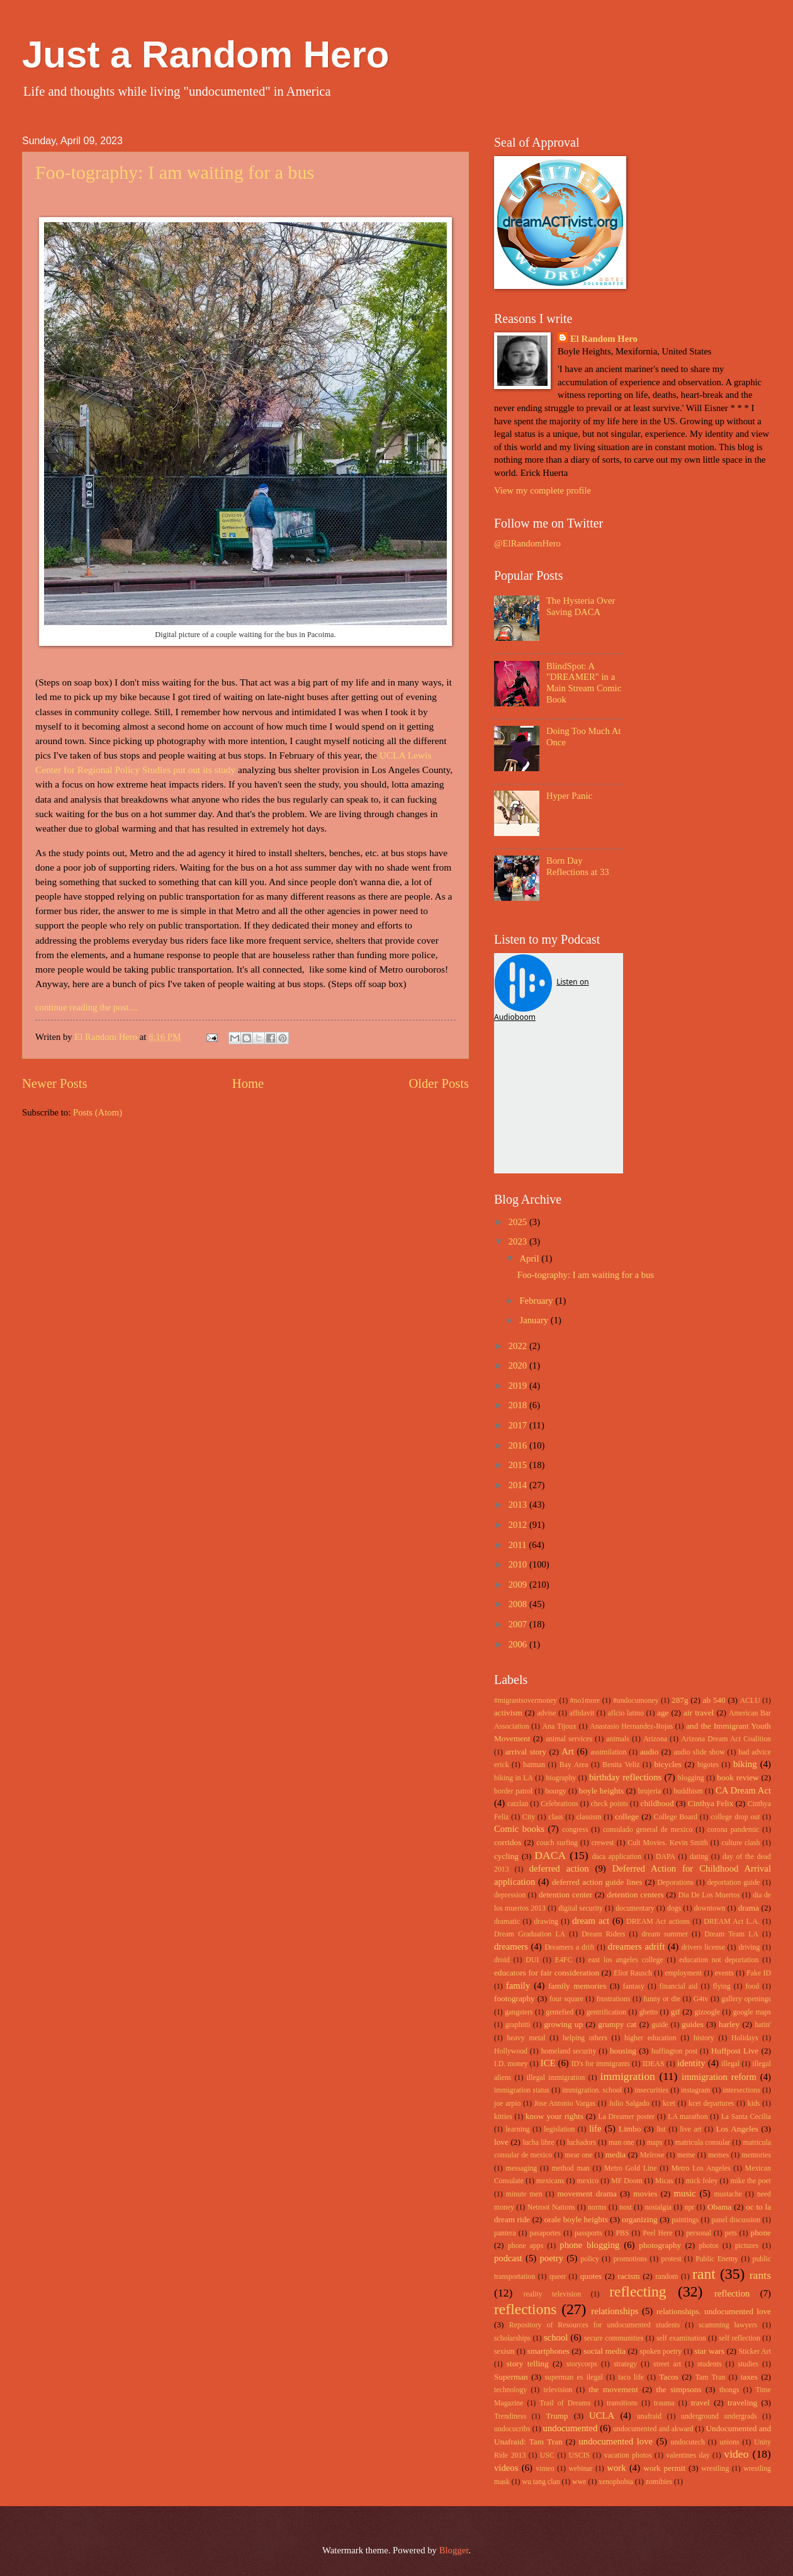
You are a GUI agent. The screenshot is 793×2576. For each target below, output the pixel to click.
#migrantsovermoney (525, 1701)
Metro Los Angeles (701, 2168)
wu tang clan (541, 2482)
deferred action (559, 1868)
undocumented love (616, 2441)
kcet (669, 2103)
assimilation (608, 1752)
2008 (519, 1604)
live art (690, 2129)
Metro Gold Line (630, 2168)
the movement (613, 2389)
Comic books (519, 1829)
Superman (511, 2376)
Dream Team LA (731, 1934)
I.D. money (511, 2064)
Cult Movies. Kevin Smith (667, 1843)
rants (760, 2275)
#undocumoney (636, 1701)
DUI (532, 1960)
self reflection (739, 2338)
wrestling (715, 2469)
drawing (546, 1922)
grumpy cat (617, 2024)
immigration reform (719, 2077)
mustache (728, 2194)
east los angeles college (625, 1960)
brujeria (649, 1791)
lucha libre (538, 2142)
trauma (664, 2403)
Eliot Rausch (633, 1973)
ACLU (750, 1701)
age (662, 1712)
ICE (548, 2063)
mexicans (550, 2181)
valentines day (687, 2455)
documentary (635, 1908)
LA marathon (687, 2117)
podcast (508, 2258)
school (556, 2337)
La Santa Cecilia (746, 2117)
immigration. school (592, 2090)
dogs (674, 1908)
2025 (519, 1222)
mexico (588, 2181)
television (557, 2390)
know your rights (554, 2116)
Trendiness (510, 2416)
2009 (519, 1584)
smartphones (548, 2351)
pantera (505, 2233)
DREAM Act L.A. (732, 1922)
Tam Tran (710, 2377)
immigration (627, 2076)
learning (517, 2129)
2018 (519, 1405)
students (709, 2364)
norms (597, 2207)
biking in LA (513, 1778)
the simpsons (678, 2389)
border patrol (513, 1791)
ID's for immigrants (600, 2064)
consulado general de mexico (648, 1830)
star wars (709, 2351)
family (518, 1985)
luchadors (581, 2142)
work (616, 2468)
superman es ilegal (573, 2377)
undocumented (570, 2428)
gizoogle (708, 2012)
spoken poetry (661, 2351)
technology (510, 2390)
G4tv (701, 1999)
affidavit (582, 1713)
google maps (752, 2012)
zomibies (659, 2482)
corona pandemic (733, 1830)
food (753, 1986)
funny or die (661, 1999)
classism (589, 1817)
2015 (519, 1465)
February (537, 1301)
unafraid (649, 2416)
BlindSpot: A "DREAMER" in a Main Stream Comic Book (583, 682)
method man (570, 2168)
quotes (591, 2276)
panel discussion (735, 2220)
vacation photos (628, 2455)
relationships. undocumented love (713, 2311)
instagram (695, 2090)
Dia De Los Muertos (709, 1895)
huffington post (674, 2051)
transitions (622, 2403)
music (685, 2193)
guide (659, 2025)
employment (683, 1973)
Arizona (655, 1739)
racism (628, 2276)
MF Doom (627, 2181)
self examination (681, 2338)
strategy (625, 2364)
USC (547, 2455)
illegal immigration (556, 2078)
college (627, 1816)
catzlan (517, 1804)
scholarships (512, 2338)
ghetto (648, 2012)
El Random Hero (604, 339)
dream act (590, 1921)
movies (645, 2193)
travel (700, 2402)
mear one (579, 2155)
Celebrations (559, 1804)
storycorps (581, 2364)
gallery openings (746, 1999)
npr (690, 2207)
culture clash (740, 1843)
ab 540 (714, 1700)
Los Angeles (737, 2128)
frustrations (614, 1999)
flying (721, 1986)
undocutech (688, 2442)
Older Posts (438, 1083)
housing (623, 2050)
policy (589, 2259)
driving (749, 1947)
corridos (507, 1842)
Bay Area (574, 1765)
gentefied (559, 2012)
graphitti (518, 2025)
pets (731, 2233)
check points (608, 1804)
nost (625, 2207)
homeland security (569, 2051)
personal (698, 2233)
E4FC (563, 1960)
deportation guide (733, 1882)
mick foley (702, 2181)
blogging (691, 1778)
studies (748, 2364)
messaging (521, 2168)
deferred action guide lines (597, 1882)
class (555, 1817)
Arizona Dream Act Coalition (726, 1739)
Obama (719, 2207)
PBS (622, 2233)
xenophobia (616, 2482)
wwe (579, 2482)
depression (510, 1895)
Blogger (454, 2550)
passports (588, 2233)
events (724, 1973)
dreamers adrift (636, 1946)
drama (748, 1907)
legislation (559, 2129)
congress (575, 1830)
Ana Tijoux (559, 1726)
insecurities (651, 2090)
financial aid (679, 1986)
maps (655, 2142)
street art (667, 2364)
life (595, 2128)
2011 (519, 1545)
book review (737, 1777)
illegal (730, 2064)
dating (699, 1857)
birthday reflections (625, 1777)
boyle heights (601, 1790)
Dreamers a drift (569, 1947)
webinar (581, 2469)
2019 (519, 1386)
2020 (519, 1365)
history (704, 2038)
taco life (631, 2377)
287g (680, 1700)
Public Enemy (716, 2259)
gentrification (606, 2012)
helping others (585, 2038)
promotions (630, 2259)
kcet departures (711, 2103)
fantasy (633, 1986)
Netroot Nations (551, 2207)
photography (660, 2245)
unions (729, 2442)
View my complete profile (542, 490)
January (534, 1320)
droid (502, 1960)
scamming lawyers (728, 2325)
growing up (563, 2024)
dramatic (507, 1922)
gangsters (518, 2012)
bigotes (708, 1765)
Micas (664, 2181)
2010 (519, 1564)
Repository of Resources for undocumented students (594, 2325)
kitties (503, 2117)
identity (691, 2063)
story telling (528, 2363)
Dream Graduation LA (529, 1934)
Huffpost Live (734, 2050)
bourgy (556, 1791)
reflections (525, 2309)
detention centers (635, 1894)
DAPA (665, 1857)
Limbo (630, 2128)
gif (675, 2011)
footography (514, 1998)
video (736, 2454)
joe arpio (507, 2103)
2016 (519, 1445)
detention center (565, 1894)
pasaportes (545, 2233)
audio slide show (698, 1752)
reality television (553, 2294)
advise (546, 1713)
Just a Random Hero (205, 54)
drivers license (703, 1947)
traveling (742, 2402)
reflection (732, 2293)
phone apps (525, 2246)
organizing (639, 2219)
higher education (650, 2038)
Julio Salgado (629, 2103)
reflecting (637, 2291)
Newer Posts (54, 1083)
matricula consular (703, 2142)
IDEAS (654, 2064)
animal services (569, 1739)
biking (745, 1764)
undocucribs (512, 2429)
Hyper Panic (569, 796)
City (528, 1817)
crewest (603, 1843)
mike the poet (750, 2181)
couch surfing (557, 1843)
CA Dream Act (743, 1790)
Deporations (676, 1882)
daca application (616, 1857)
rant (704, 2274)
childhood (657, 1803)
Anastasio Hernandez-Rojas (631, 1726)
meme (686, 2155)
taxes (749, 2376)
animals (617, 1739)
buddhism (687, 1791)
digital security (580, 1908)
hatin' (763, 2025)
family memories (577, 1986)
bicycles (667, 1764)
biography (561, 1778)
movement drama (587, 2193)
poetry (551, 2258)
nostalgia (657, 2207)
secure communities (613, 2338)
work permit (664, 2468)
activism (508, 1712)
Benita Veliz (620, 1765)
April (530, 1258)
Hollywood (510, 2051)
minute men (524, 2194)
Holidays (744, 2038)
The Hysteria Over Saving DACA (581, 606)
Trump (557, 2416)
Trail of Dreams (564, 2403)
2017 (519, 1425)
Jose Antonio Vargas (564, 2103)
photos (709, 2246)
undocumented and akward (653, 2429)
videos (506, 2468)
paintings (685, 2220)
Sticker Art (755, 2351)
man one (621, 2142)
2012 (519, 1525)
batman (534, 1765)
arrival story (525, 1751)
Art (567, 1751)
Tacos (668, 2376)
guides (693, 2024)
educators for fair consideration (546, 1972)
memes (718, 2155)
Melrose (652, 2155)
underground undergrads (719, 2416)
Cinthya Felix (711, 1803)
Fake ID (758, 1973)
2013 (519, 1505)
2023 (519, 1241)
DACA (550, 1855)
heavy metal (526, 2038)
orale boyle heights (576, 2219)
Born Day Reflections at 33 (577, 866)
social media (604, 2351)
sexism (504, 2351)
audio (649, 1751)
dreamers (511, 1946)
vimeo (545, 2469)
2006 (519, 1644)
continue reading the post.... (86, 1007)
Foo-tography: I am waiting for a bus (174, 172)
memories (756, 2155)
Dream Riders (603, 1934)
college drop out (735, 1817)
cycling (506, 1856)
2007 (519, 1624)
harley (729, 2024)
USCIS (579, 2455)
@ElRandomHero (527, 543)
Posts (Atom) (97, 1112)
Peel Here (657, 2233)
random (667, 2277)
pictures (746, 2246)
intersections (741, 2090)
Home (248, 1083)
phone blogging (589, 2245)
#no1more (585, 1701)
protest (671, 2259)
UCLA (601, 2415)
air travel (698, 1712)
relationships (614, 2311)
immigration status (521, 2090)
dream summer (664, 1934)
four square (566, 1999)
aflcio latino (626, 1713)
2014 (519, 1485)
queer (557, 2277)
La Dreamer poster (626, 2117)
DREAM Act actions (658, 1922)
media (615, 2154)
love (501, 2142)
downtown (710, 1908)
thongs (729, 2390)
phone (761, 2232)
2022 (519, 1346)
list (660, 2129)
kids (754, 2103)
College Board (675, 1817)
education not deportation (718, 1960)
